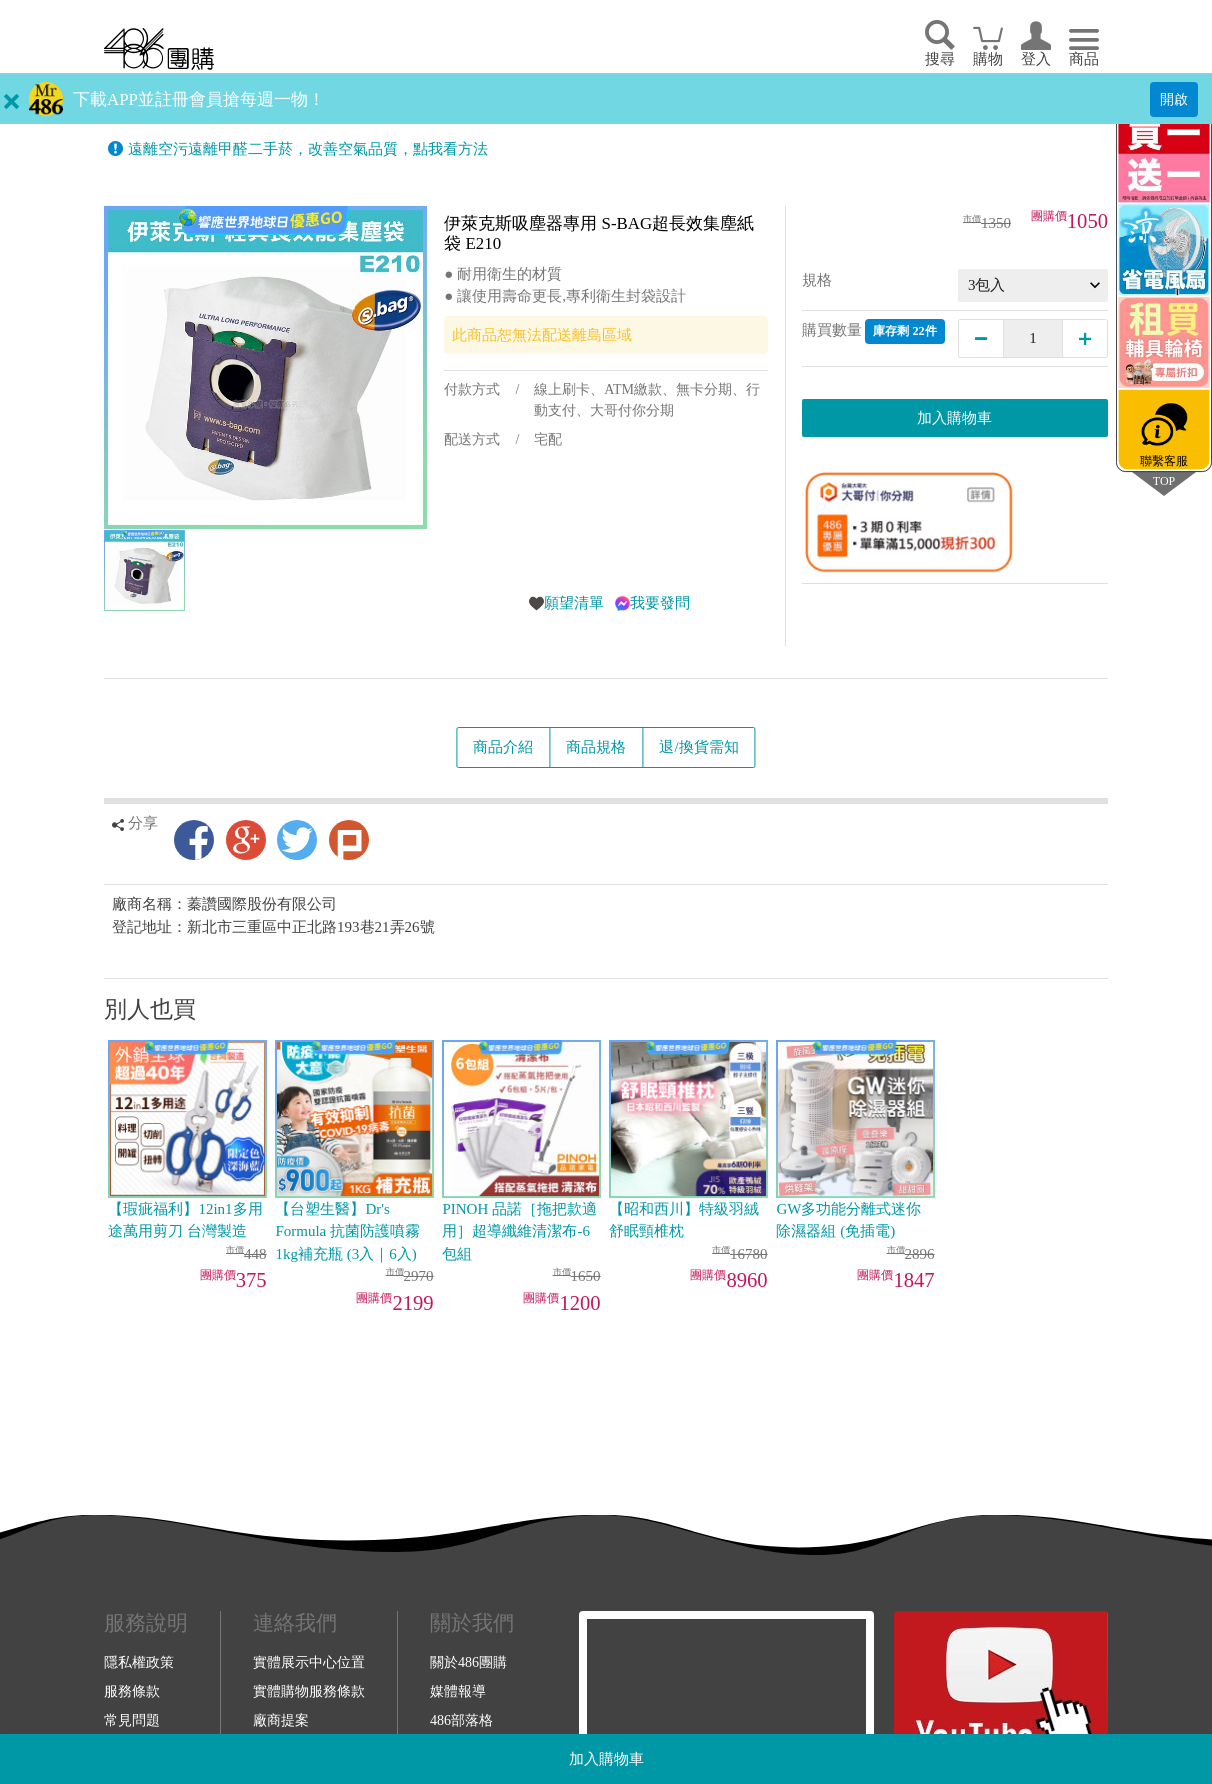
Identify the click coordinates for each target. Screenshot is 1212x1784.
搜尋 (940, 59)
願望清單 (574, 603)
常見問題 (132, 1720)
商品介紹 (503, 747)
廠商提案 (281, 1720)
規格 (817, 280)
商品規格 (596, 747)
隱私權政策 (139, 1662)
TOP (1164, 480)
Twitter (297, 840)
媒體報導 (458, 1691)
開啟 (1174, 99)
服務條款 (132, 1691)
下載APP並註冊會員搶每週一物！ (199, 99)
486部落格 (461, 1720)
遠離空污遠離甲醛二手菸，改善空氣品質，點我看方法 (308, 149)
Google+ (246, 840)
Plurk (349, 840)
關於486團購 (468, 1662)
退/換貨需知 (698, 747)
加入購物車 (606, 1759)
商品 (1084, 59)
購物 (988, 59)
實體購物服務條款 (309, 1691)
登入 (1036, 59)
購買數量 (873, 331)
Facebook (194, 840)
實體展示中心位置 (309, 1662)
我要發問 (660, 603)
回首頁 (159, 48)
